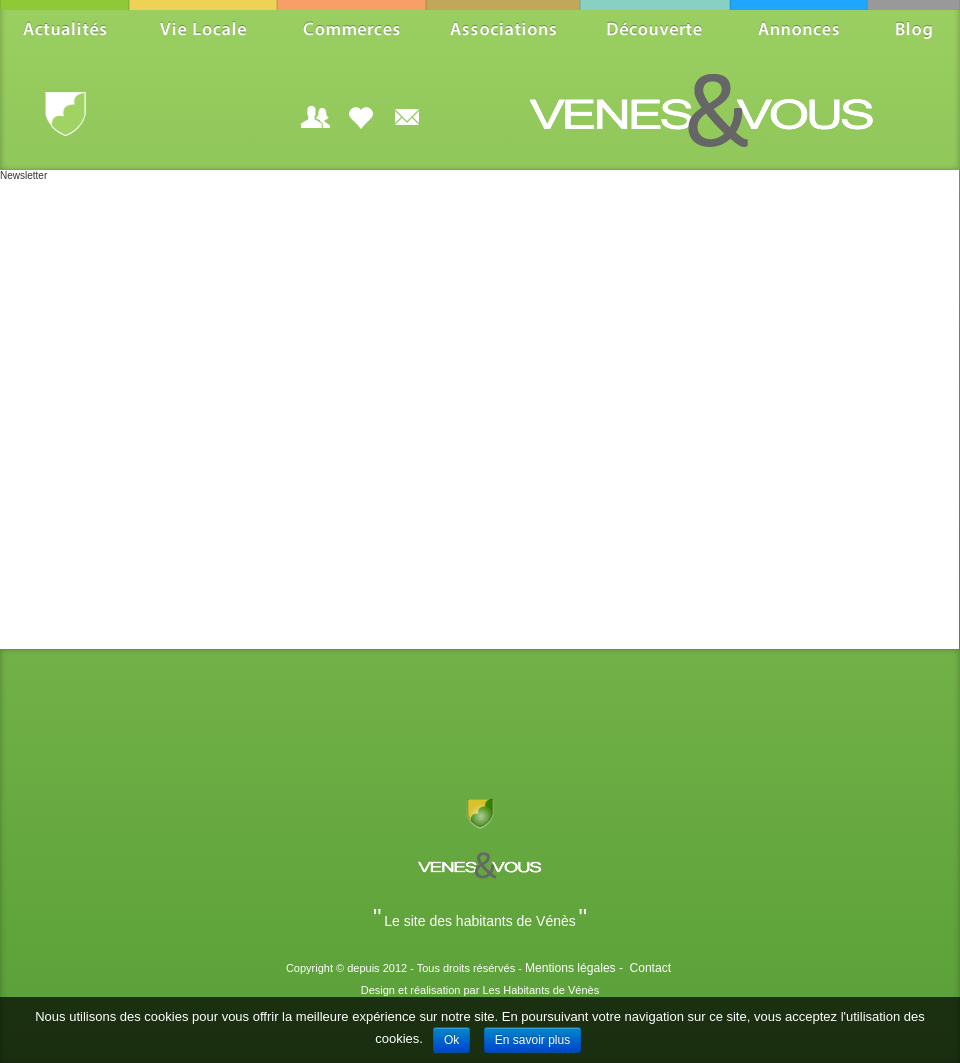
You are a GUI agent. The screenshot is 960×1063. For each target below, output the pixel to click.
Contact (650, 968)
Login (315, 117)
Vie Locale (203, 28)
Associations (503, 28)
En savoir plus (532, 1040)
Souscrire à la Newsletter (407, 117)
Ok (451, 1040)
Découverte (655, 28)
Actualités (64, 28)
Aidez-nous (361, 117)
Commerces (351, 28)
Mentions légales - (576, 968)
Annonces (798, 28)
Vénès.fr (65, 115)
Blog (913, 28)
